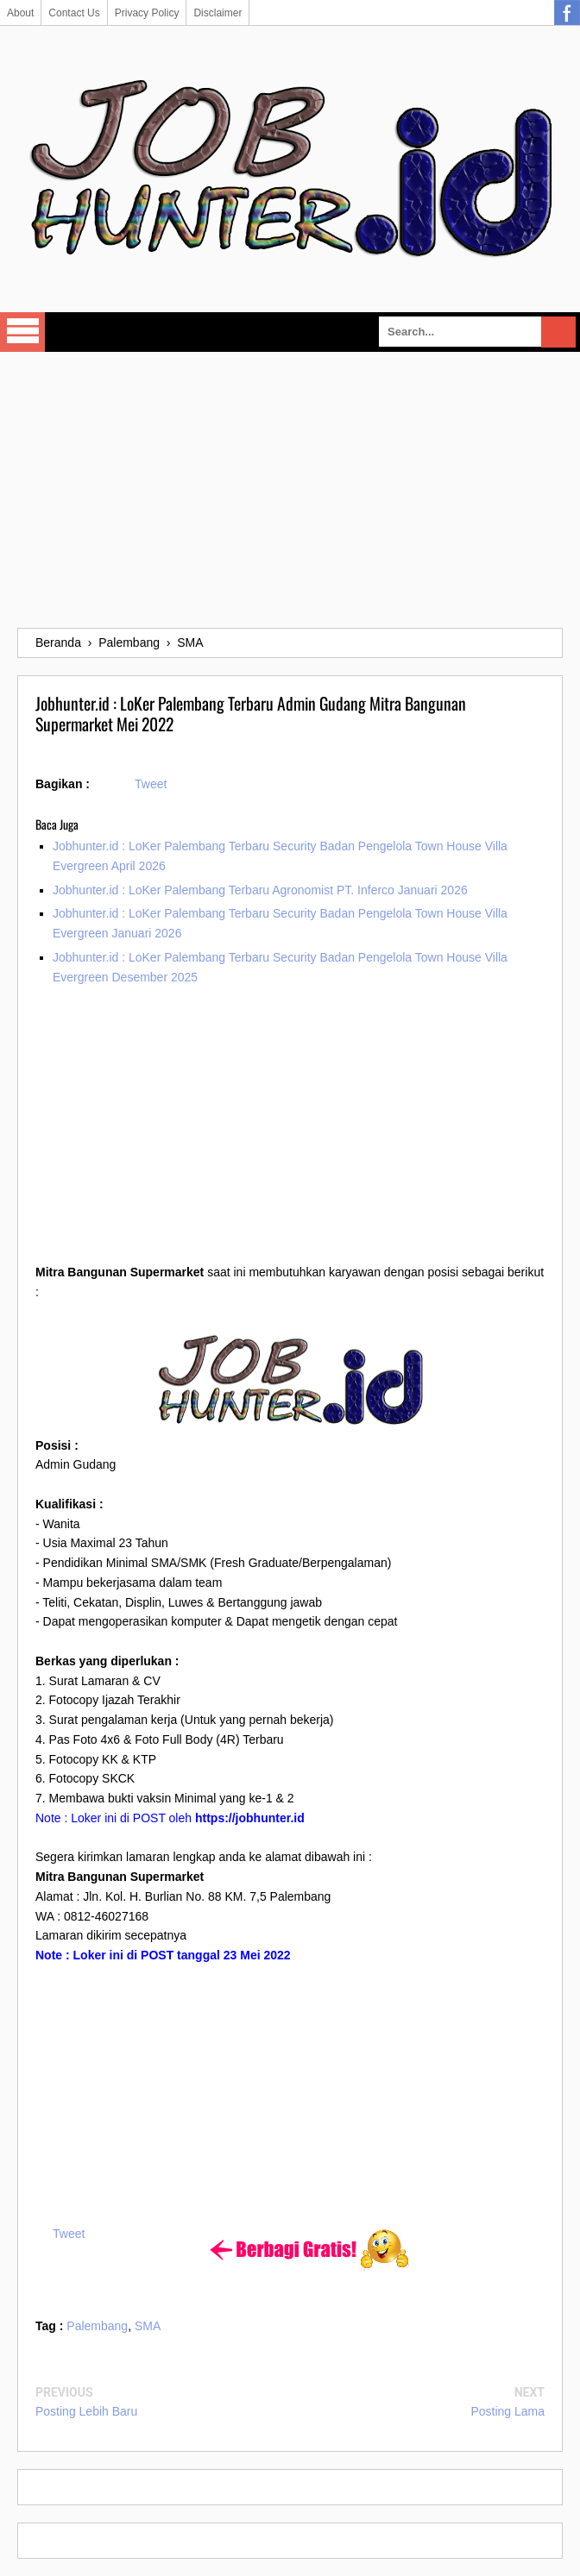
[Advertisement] (290, 490)
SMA (148, 2326)
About (20, 13)
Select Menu (22, 332)
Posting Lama (507, 2411)
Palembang (97, 2326)
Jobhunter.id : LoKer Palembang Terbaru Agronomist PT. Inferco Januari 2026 (260, 890)
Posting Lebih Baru (86, 2411)
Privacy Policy (147, 13)
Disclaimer (217, 13)
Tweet (151, 784)
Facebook (567, 13)
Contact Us (73, 13)
